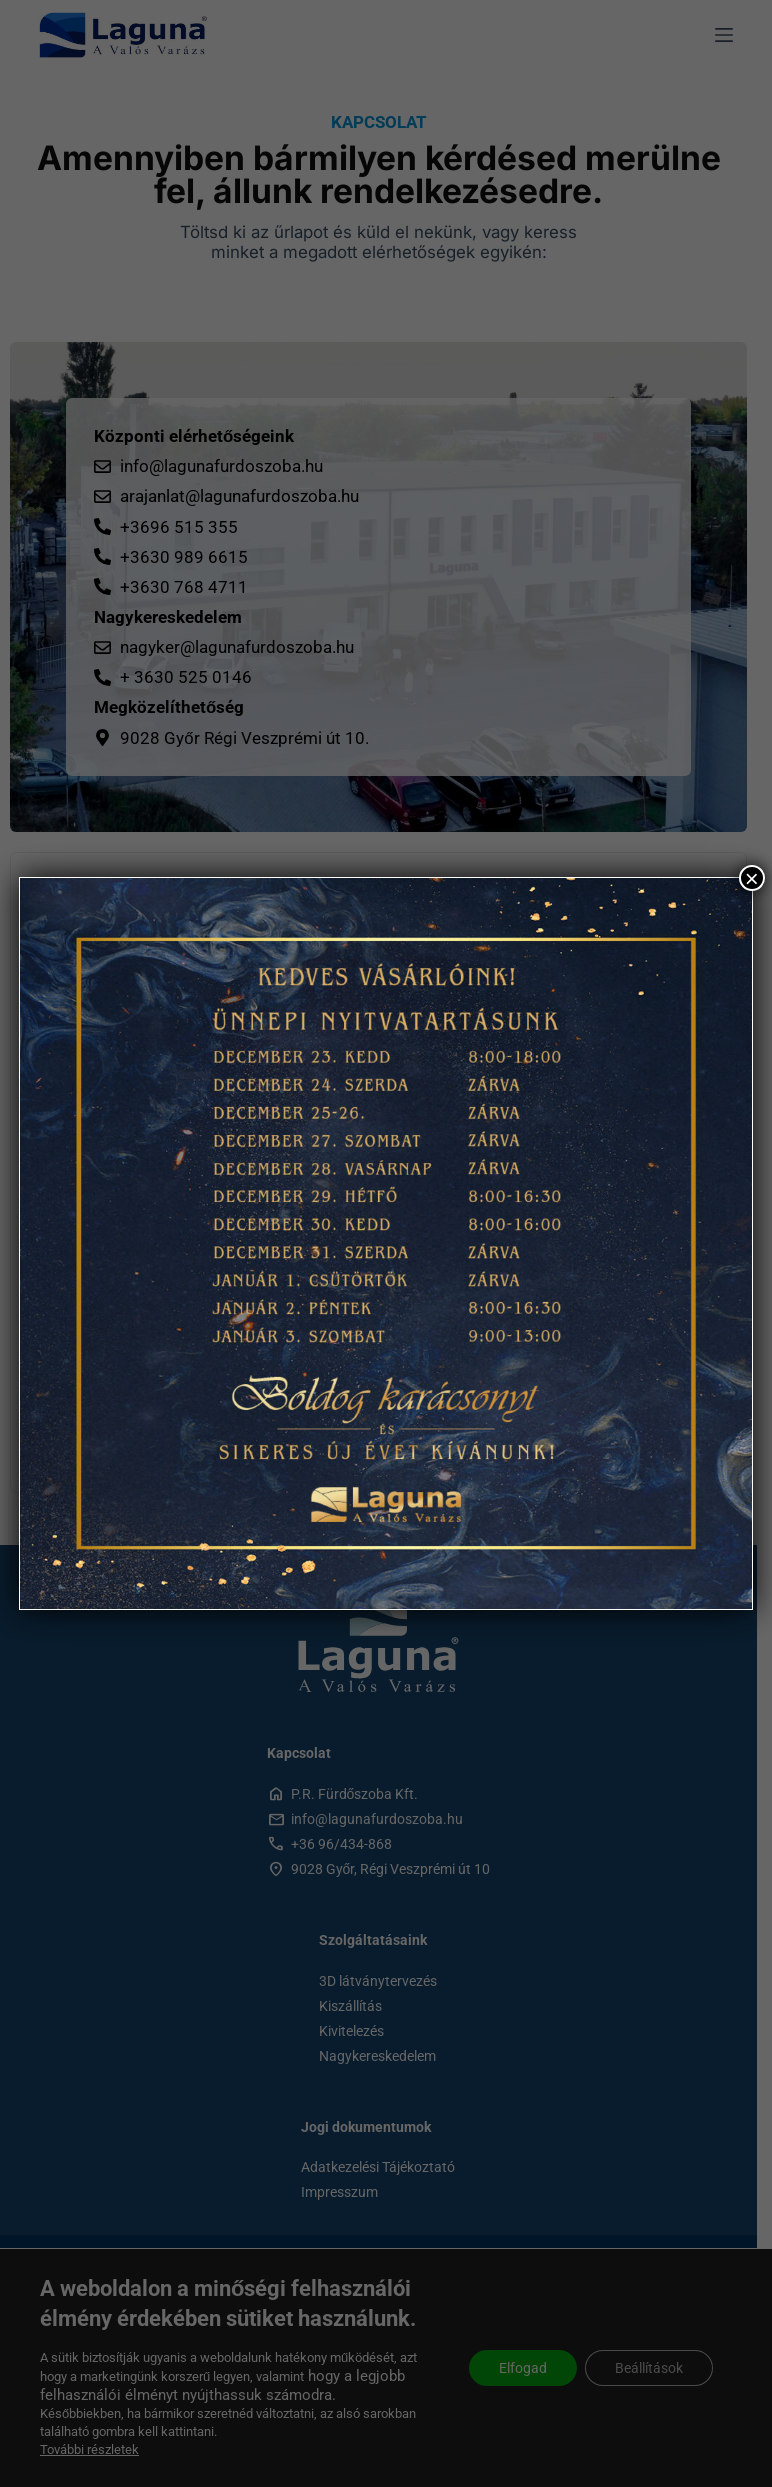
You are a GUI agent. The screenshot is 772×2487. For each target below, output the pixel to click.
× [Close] (752, 878)
